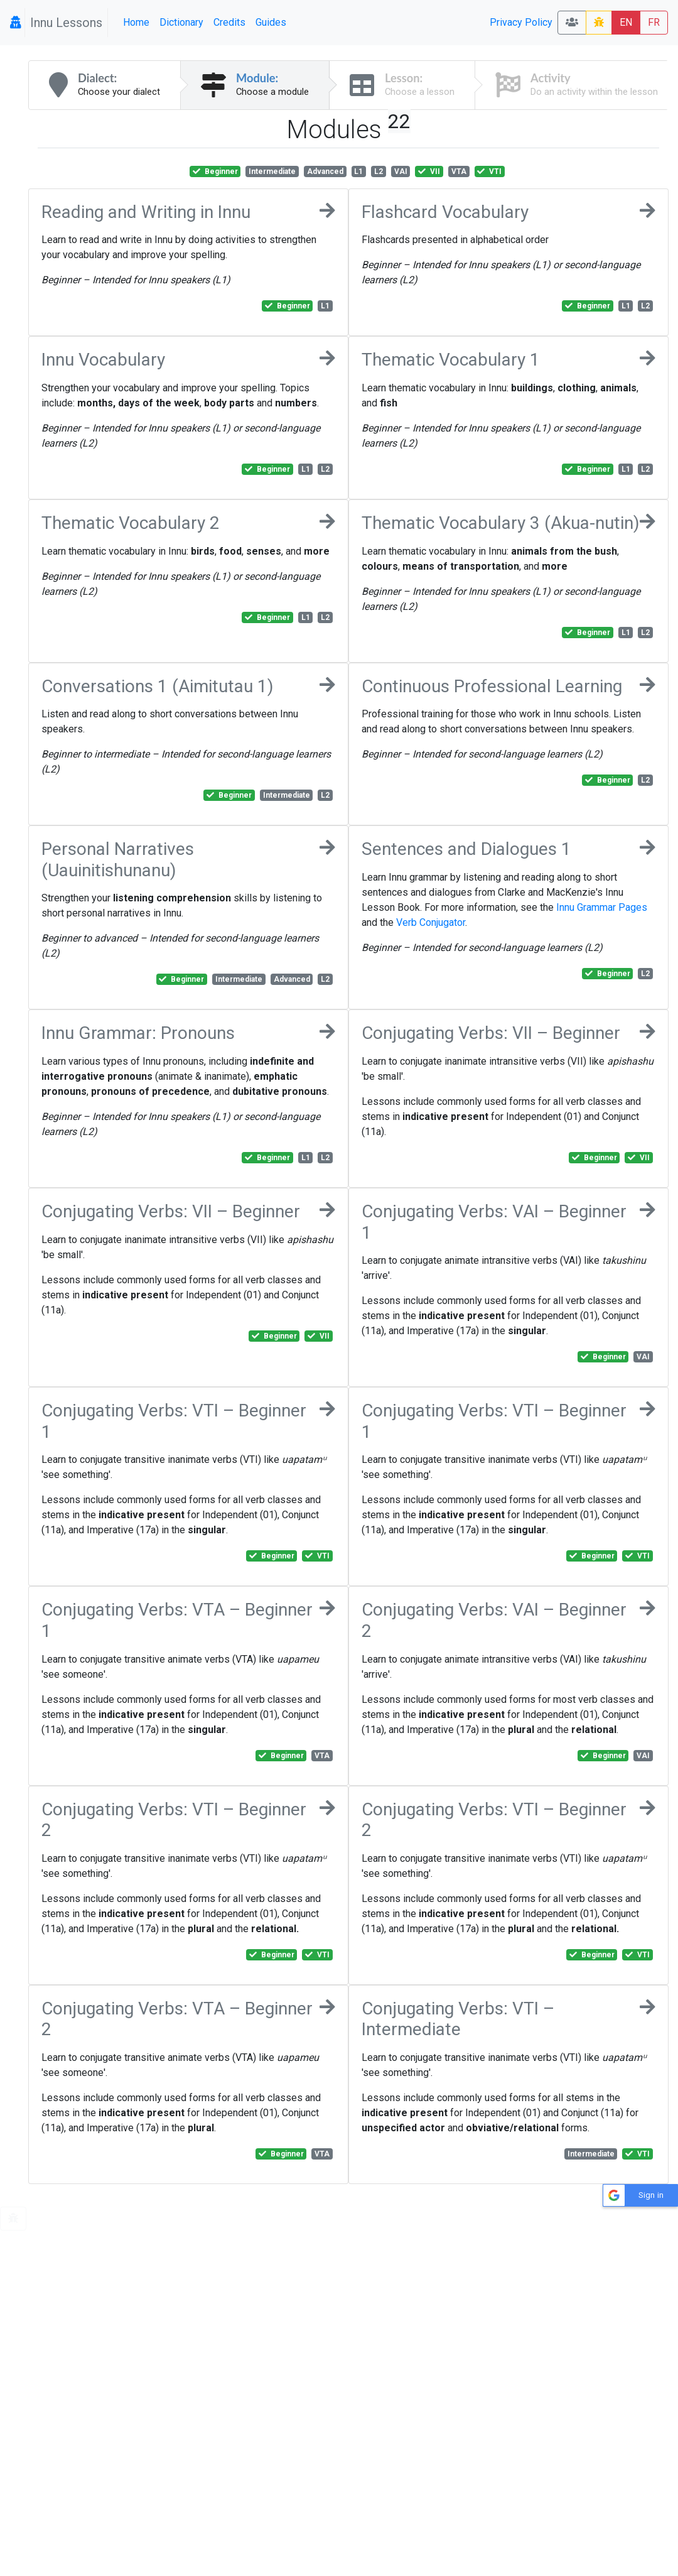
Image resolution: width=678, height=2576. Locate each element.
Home (136, 22)
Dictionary (181, 22)
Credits (229, 22)
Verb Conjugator (430, 922)
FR (654, 22)
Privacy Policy (521, 22)
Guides (271, 22)
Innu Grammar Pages (601, 907)
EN (626, 22)
